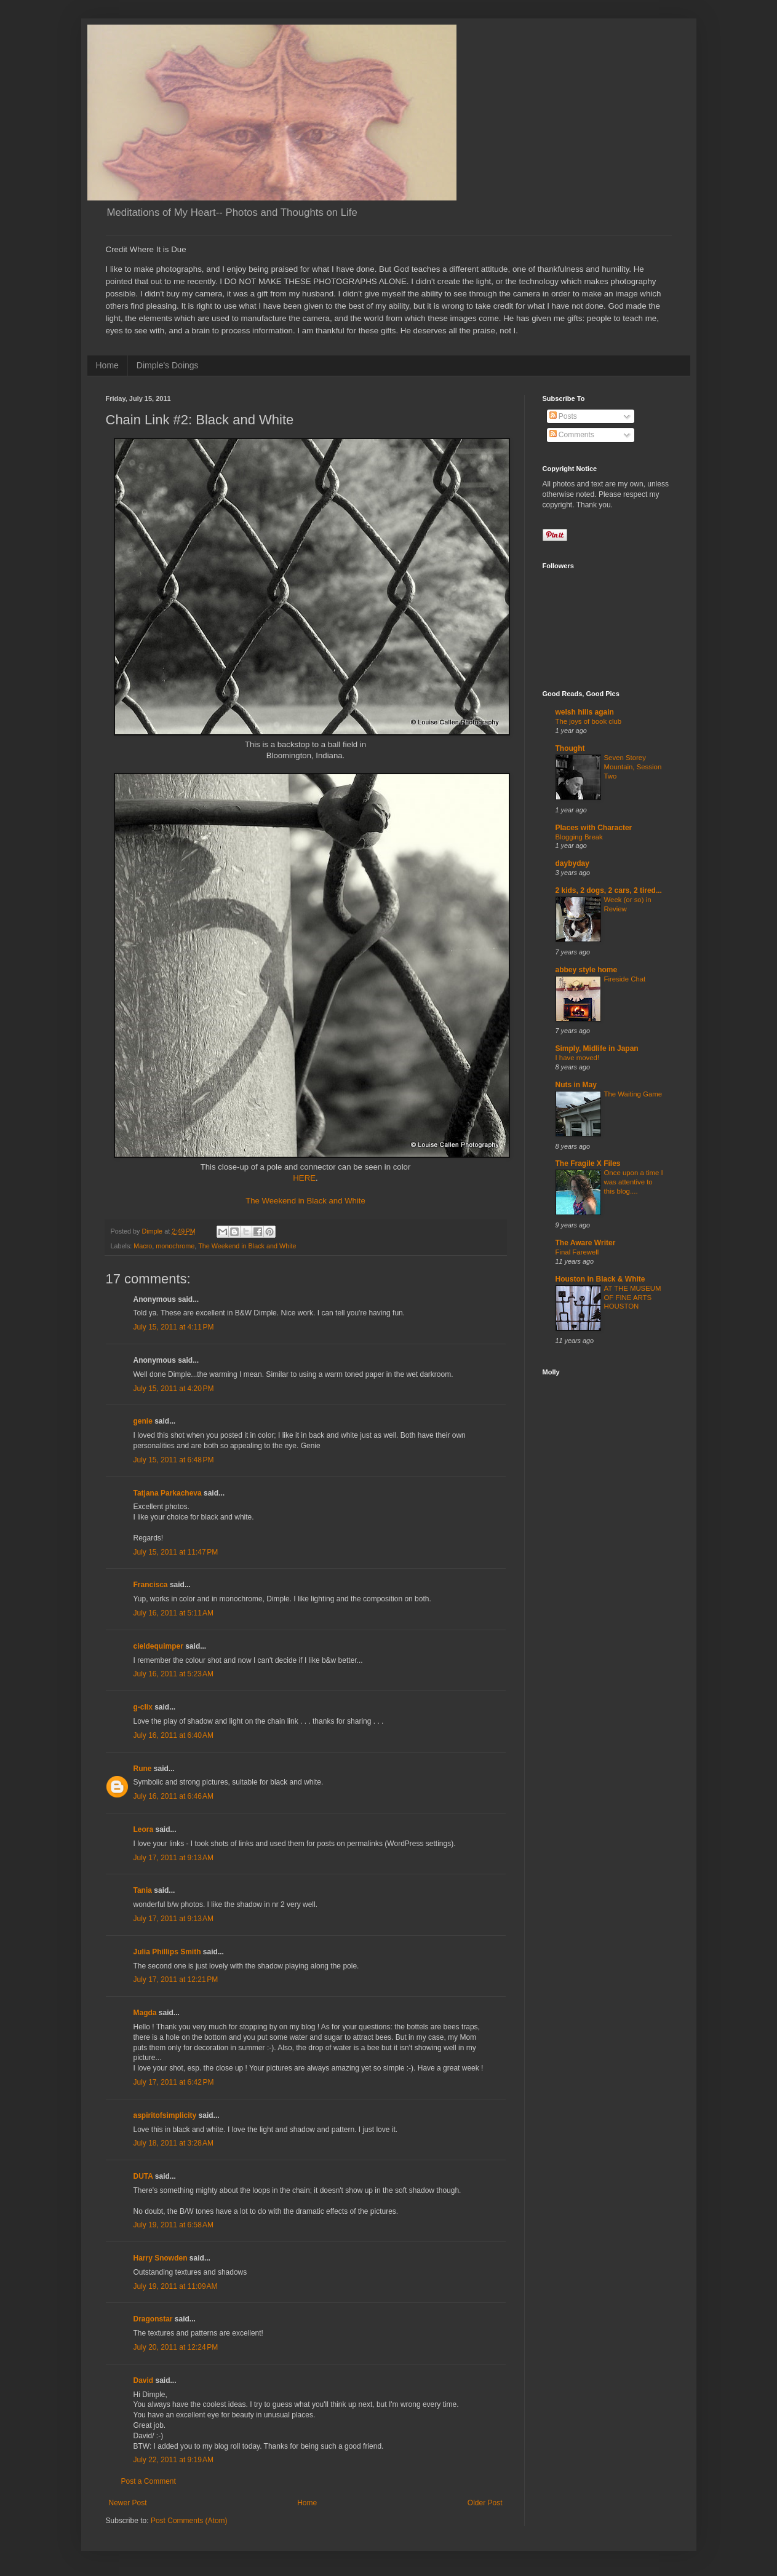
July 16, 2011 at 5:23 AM (173, 1674)
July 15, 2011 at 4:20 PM (173, 1388)
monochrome (175, 1246)
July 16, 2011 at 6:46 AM (173, 1796)
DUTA (143, 2176)
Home (107, 365)
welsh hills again (585, 712)
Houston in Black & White (600, 1279)
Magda (145, 2012)
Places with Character (594, 827)
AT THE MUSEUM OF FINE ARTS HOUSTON (632, 1297)
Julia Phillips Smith (167, 1952)
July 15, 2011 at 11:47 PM (175, 1552)
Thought (570, 748)
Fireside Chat (625, 979)
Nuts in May (576, 1084)
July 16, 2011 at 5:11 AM (173, 1613)
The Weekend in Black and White (305, 1200)
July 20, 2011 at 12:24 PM (175, 2347)
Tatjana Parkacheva (167, 1493)
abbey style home (587, 969)
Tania (142, 1890)
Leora (143, 1829)
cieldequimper (158, 1646)
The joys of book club (589, 721)
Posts (563, 416)
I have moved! (578, 1057)
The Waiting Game (633, 1094)
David (143, 2380)
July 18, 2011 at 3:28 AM (173, 2143)
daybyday (572, 863)
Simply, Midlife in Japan (597, 1048)
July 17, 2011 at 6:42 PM (173, 2082)
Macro (142, 1246)
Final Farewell (577, 1252)
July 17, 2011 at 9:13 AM (173, 1857)
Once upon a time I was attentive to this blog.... (633, 1182)
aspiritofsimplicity (165, 2115)
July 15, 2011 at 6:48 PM (173, 1460)
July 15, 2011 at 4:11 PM (173, 1327)
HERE (304, 1178)
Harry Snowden (160, 2258)
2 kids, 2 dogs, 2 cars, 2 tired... (609, 890)
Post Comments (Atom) (189, 2520)
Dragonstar (153, 2319)
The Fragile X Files (588, 1163)
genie (143, 1421)
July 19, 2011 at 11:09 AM (175, 2286)
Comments (571, 434)
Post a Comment (148, 2481)
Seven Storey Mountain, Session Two (633, 767)
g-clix (143, 1707)
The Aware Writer (586, 1242)
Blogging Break (579, 837)
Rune (142, 1768)
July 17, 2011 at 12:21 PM (175, 1979)
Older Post (485, 2503)
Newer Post (128, 2503)
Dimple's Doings (168, 365)
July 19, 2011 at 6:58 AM (173, 2225)
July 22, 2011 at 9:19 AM (173, 2459)
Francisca (150, 1584)
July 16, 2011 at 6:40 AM (173, 1735)
